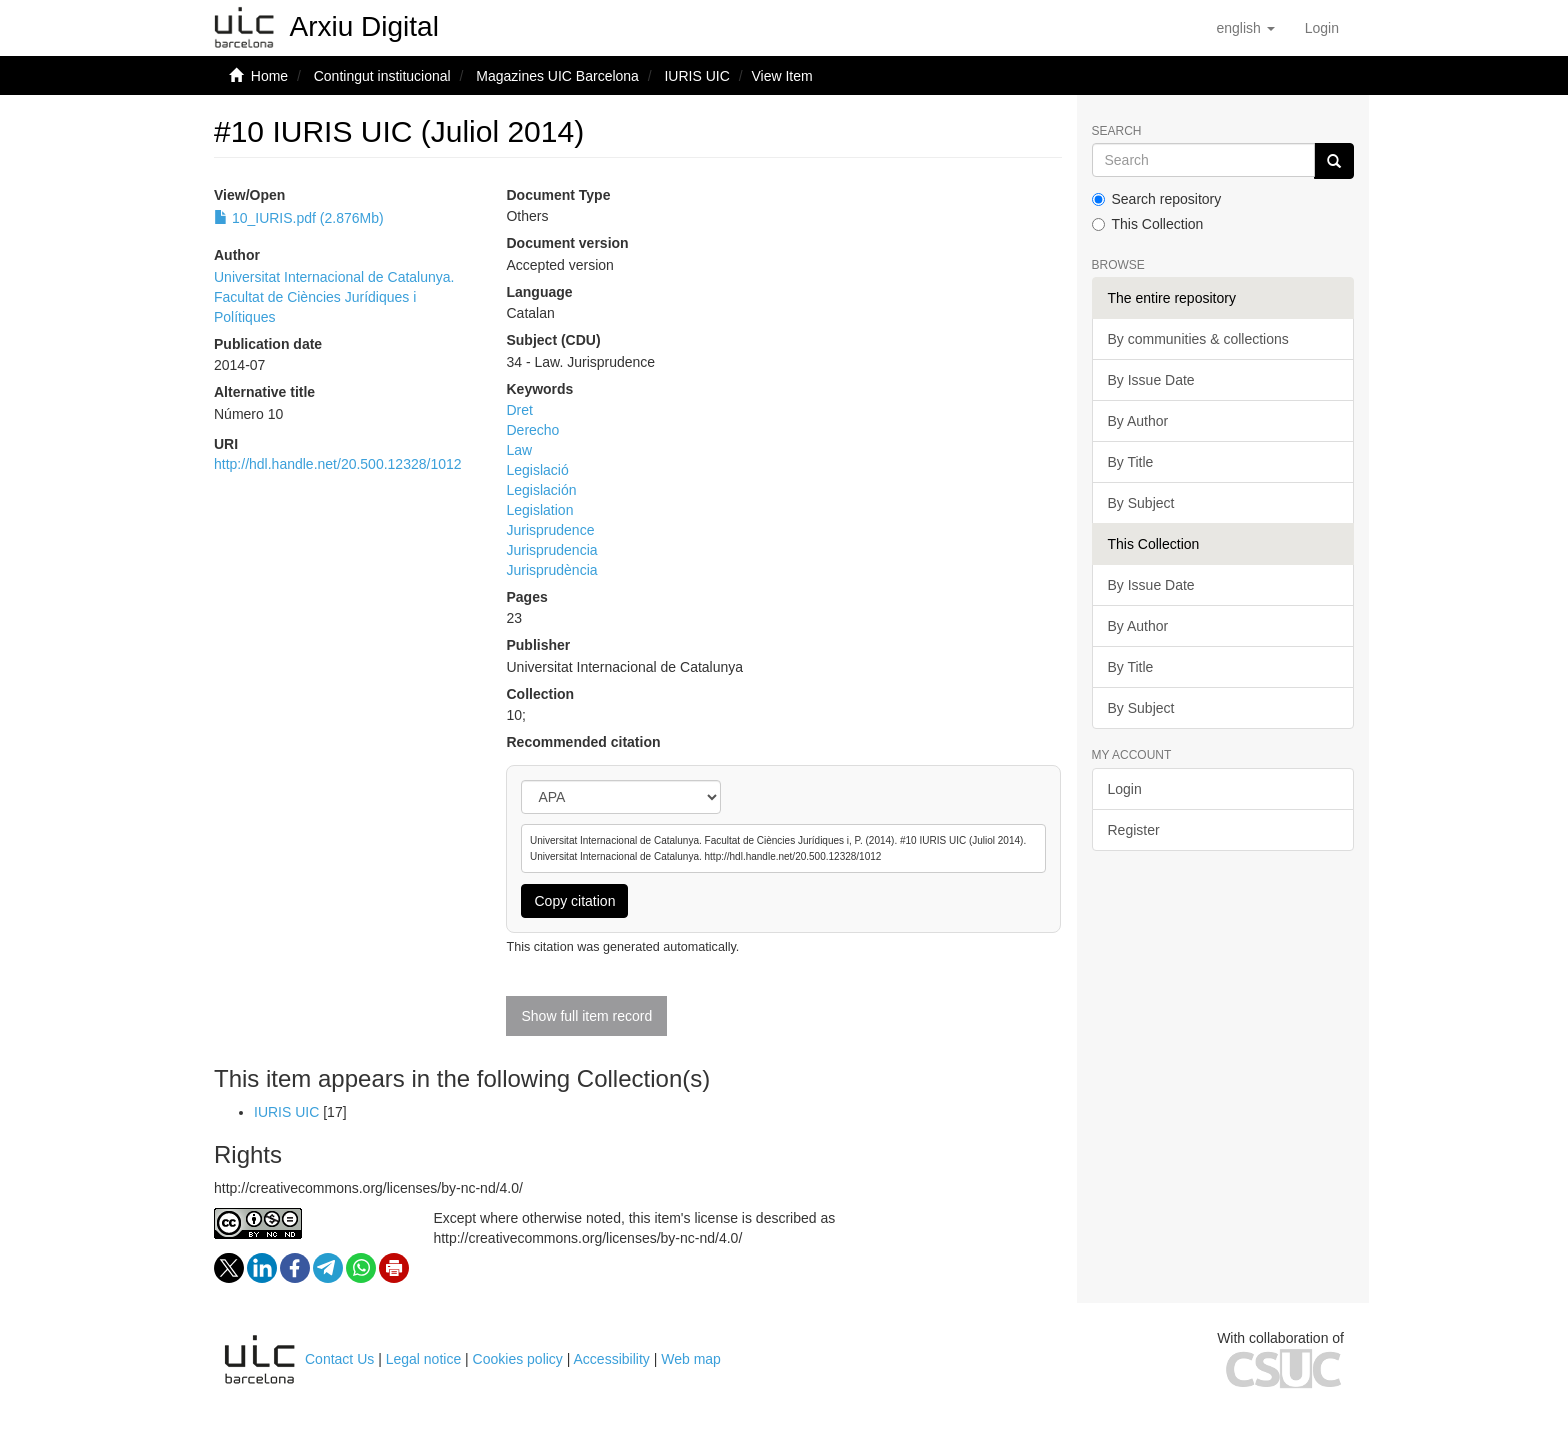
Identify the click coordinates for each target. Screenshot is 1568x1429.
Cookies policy (518, 1359)
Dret (519, 410)
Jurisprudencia (551, 550)
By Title (1131, 462)
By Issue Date (1151, 380)
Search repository (1157, 199)
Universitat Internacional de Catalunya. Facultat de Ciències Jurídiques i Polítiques (334, 297)
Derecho (532, 430)
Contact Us (339, 1359)
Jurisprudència (551, 570)
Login (1125, 789)
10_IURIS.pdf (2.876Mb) (299, 218)
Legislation (539, 510)
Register (1134, 830)
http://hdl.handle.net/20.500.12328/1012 (338, 464)
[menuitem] (1322, 28)
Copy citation (574, 901)
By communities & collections (1198, 339)
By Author (1138, 421)
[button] (1245, 28)
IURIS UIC (696, 76)
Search (1117, 131)
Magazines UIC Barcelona (557, 76)
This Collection (1148, 224)
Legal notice (424, 1359)
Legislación (541, 490)
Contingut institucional (382, 76)
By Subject (1141, 503)
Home (269, 76)
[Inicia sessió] (1322, 28)
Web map (691, 1359)
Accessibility (612, 1359)
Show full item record (586, 1016)
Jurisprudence (550, 530)
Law (519, 450)
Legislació (537, 470)
